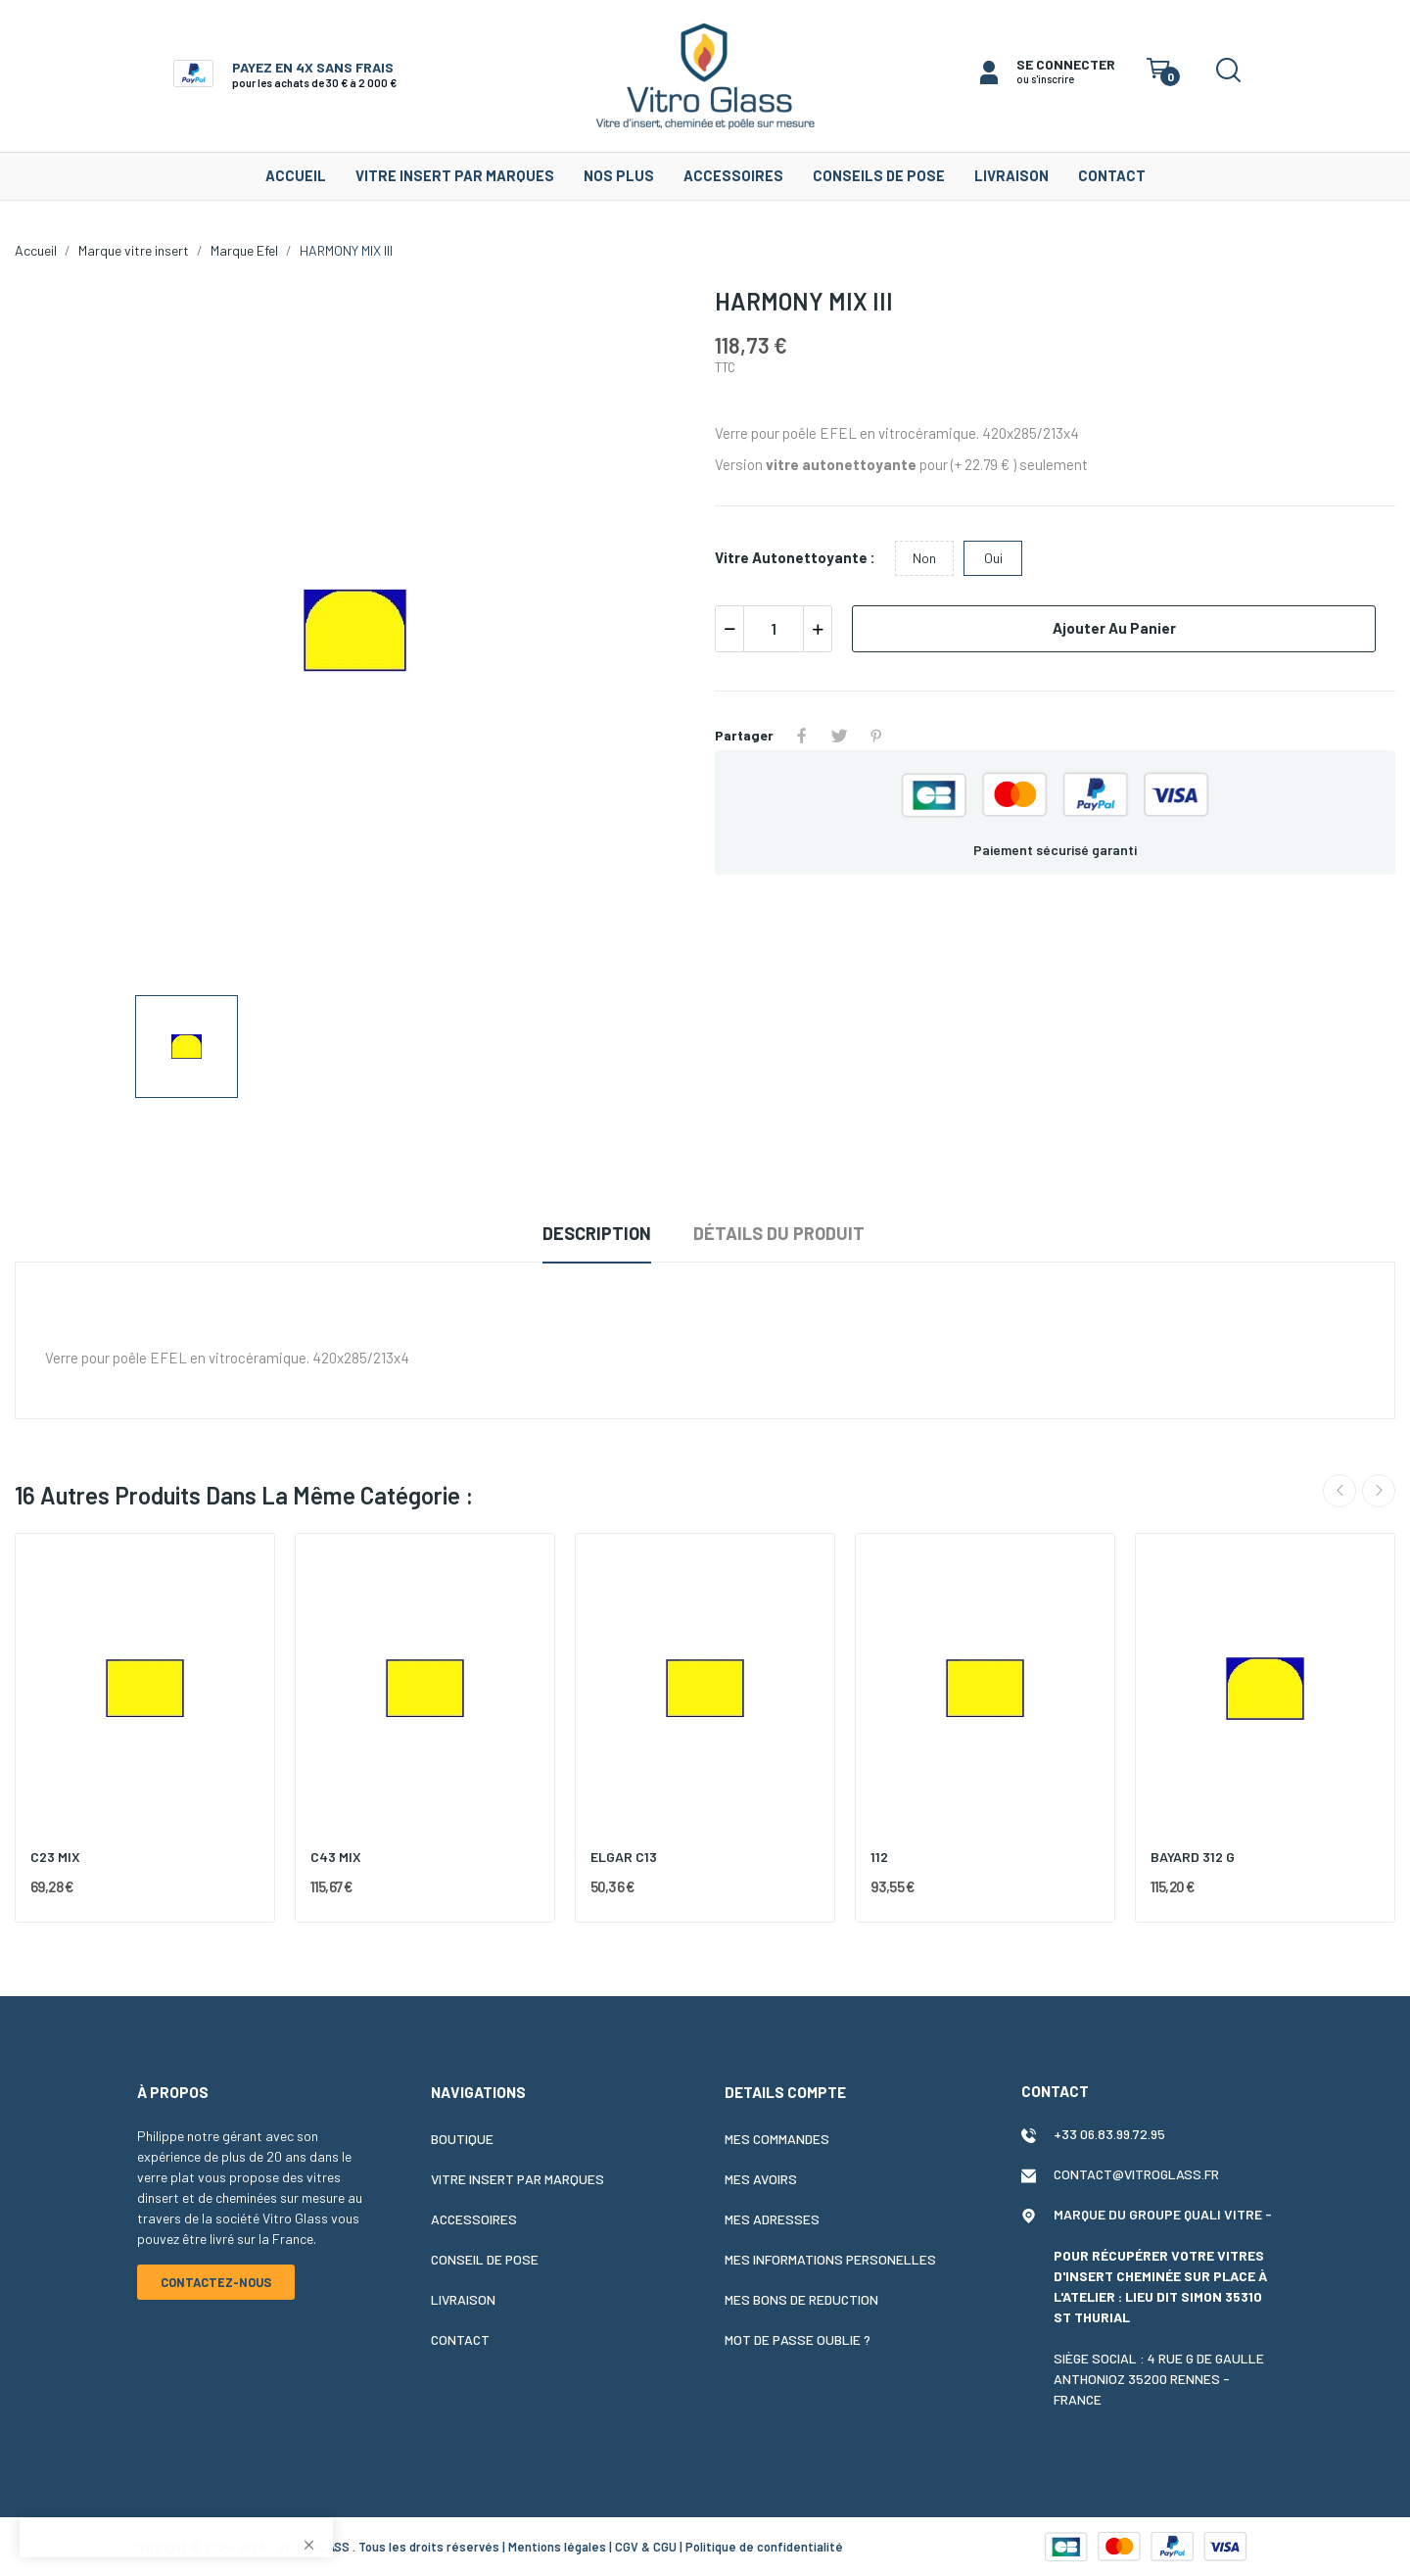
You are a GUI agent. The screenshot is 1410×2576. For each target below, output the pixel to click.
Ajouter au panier (1114, 628)
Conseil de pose (485, 2259)
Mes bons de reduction (801, 2299)
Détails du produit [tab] (779, 1233)
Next (1378, 1490)
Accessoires (474, 2219)
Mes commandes (777, 2138)
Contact (460, 2339)
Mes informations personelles (830, 2259)
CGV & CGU (646, 2546)
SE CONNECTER (1065, 64)
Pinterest (876, 735)
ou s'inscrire (1045, 78)
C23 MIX (55, 1856)
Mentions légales (557, 2546)
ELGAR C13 (623, 1856)
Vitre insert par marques (517, 2179)
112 (879, 1856)
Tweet (839, 735)
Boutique (462, 2138)
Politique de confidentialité (764, 2546)
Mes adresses (772, 2219)
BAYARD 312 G (1193, 1856)
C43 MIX (335, 1856)
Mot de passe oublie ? (797, 2339)
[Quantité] (773, 628)
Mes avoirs (761, 2179)
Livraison (463, 2299)
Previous (1339, 1490)
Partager (802, 735)
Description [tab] (596, 1233)
